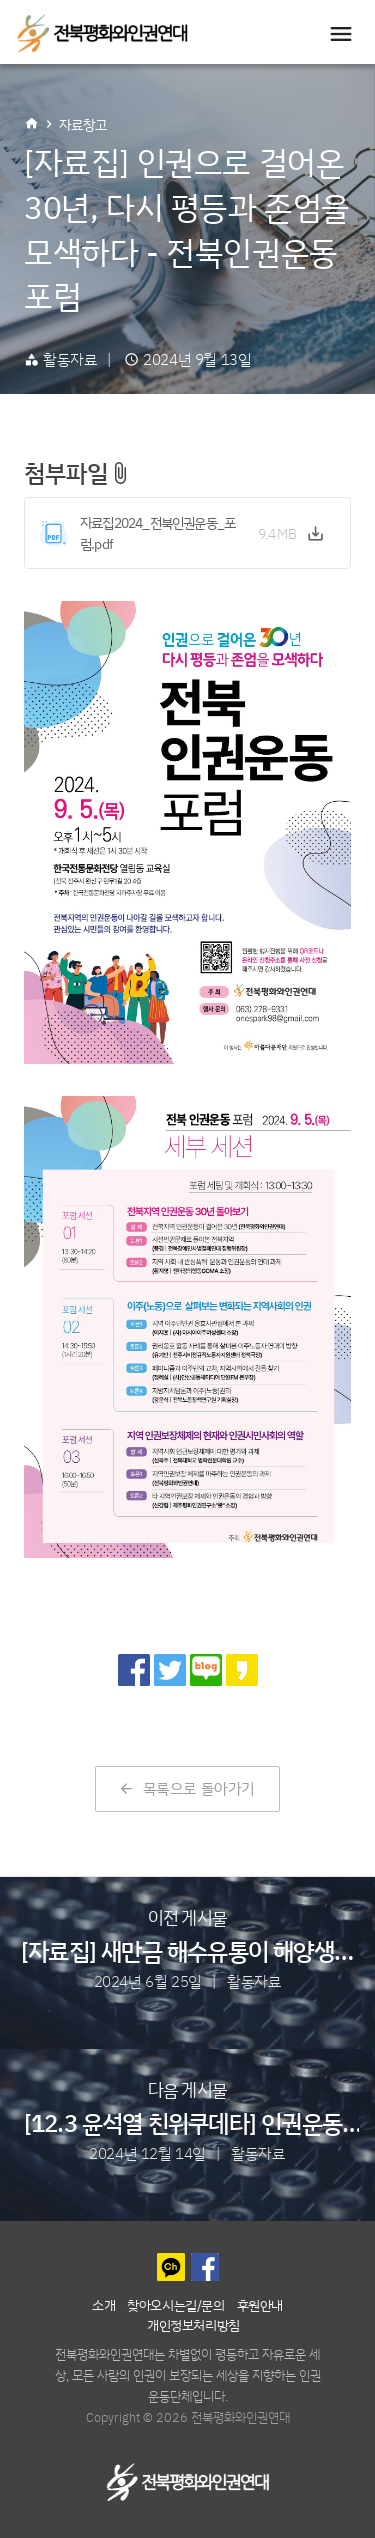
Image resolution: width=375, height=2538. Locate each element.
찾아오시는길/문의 (175, 2304)
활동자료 (70, 359)
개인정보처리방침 (193, 2324)
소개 (103, 2304)
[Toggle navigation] (341, 34)
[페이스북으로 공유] (134, 1670)
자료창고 (83, 124)
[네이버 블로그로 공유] (206, 1670)
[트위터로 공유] (170, 1670)
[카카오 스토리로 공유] (242, 1670)
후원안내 (260, 2304)
